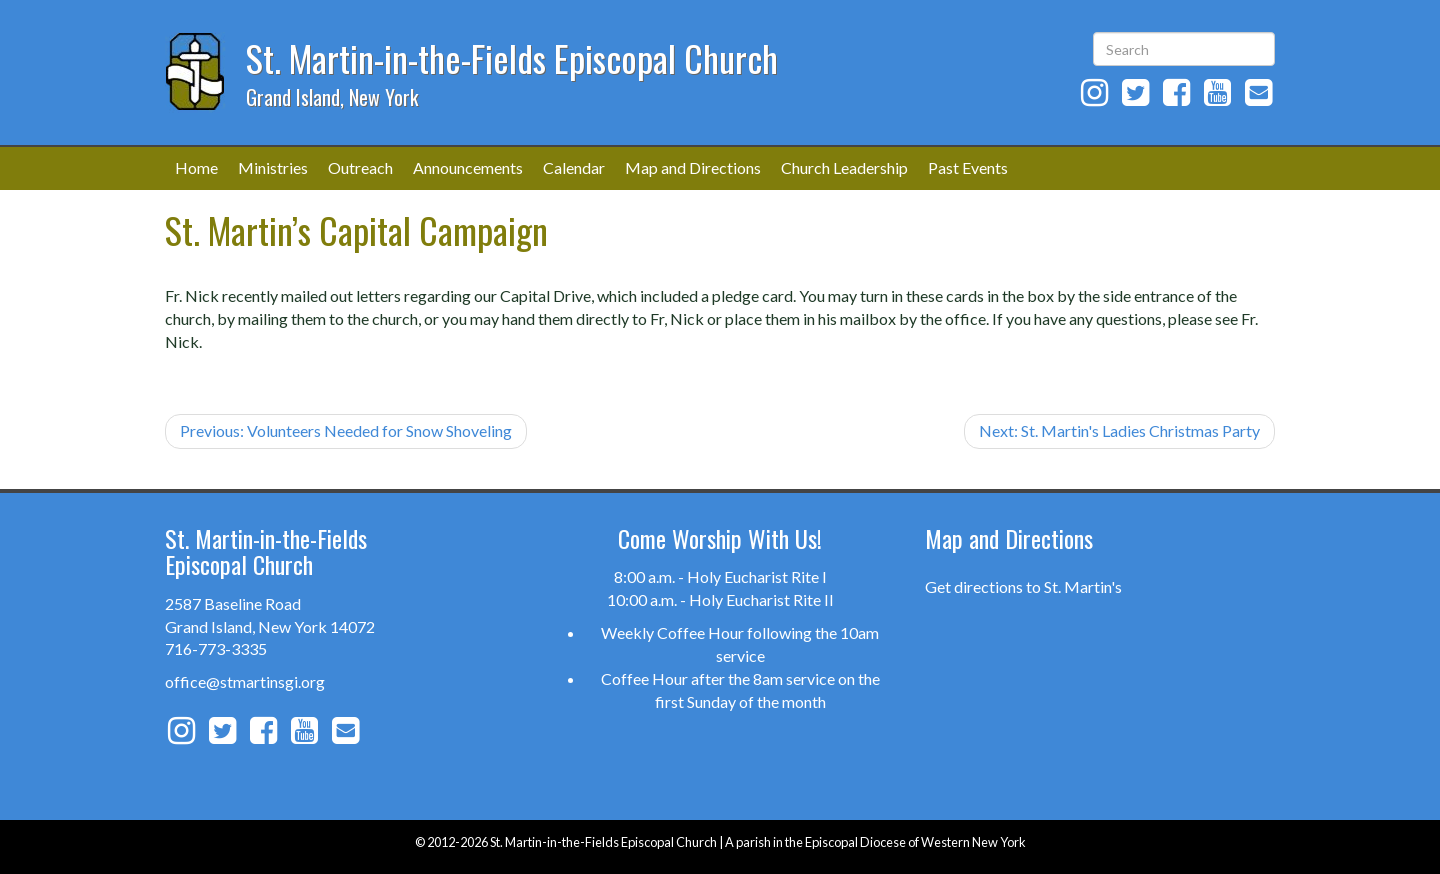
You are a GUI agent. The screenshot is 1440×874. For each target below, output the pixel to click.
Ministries (273, 167)
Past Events (968, 167)
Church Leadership (844, 167)
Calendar (574, 167)
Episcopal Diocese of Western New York (915, 842)
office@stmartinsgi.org (245, 681)
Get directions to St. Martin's (1023, 586)
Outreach (360, 167)
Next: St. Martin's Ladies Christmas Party (1119, 430)
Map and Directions (693, 167)
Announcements (468, 167)
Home (196, 167)
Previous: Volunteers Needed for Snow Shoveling (346, 430)
